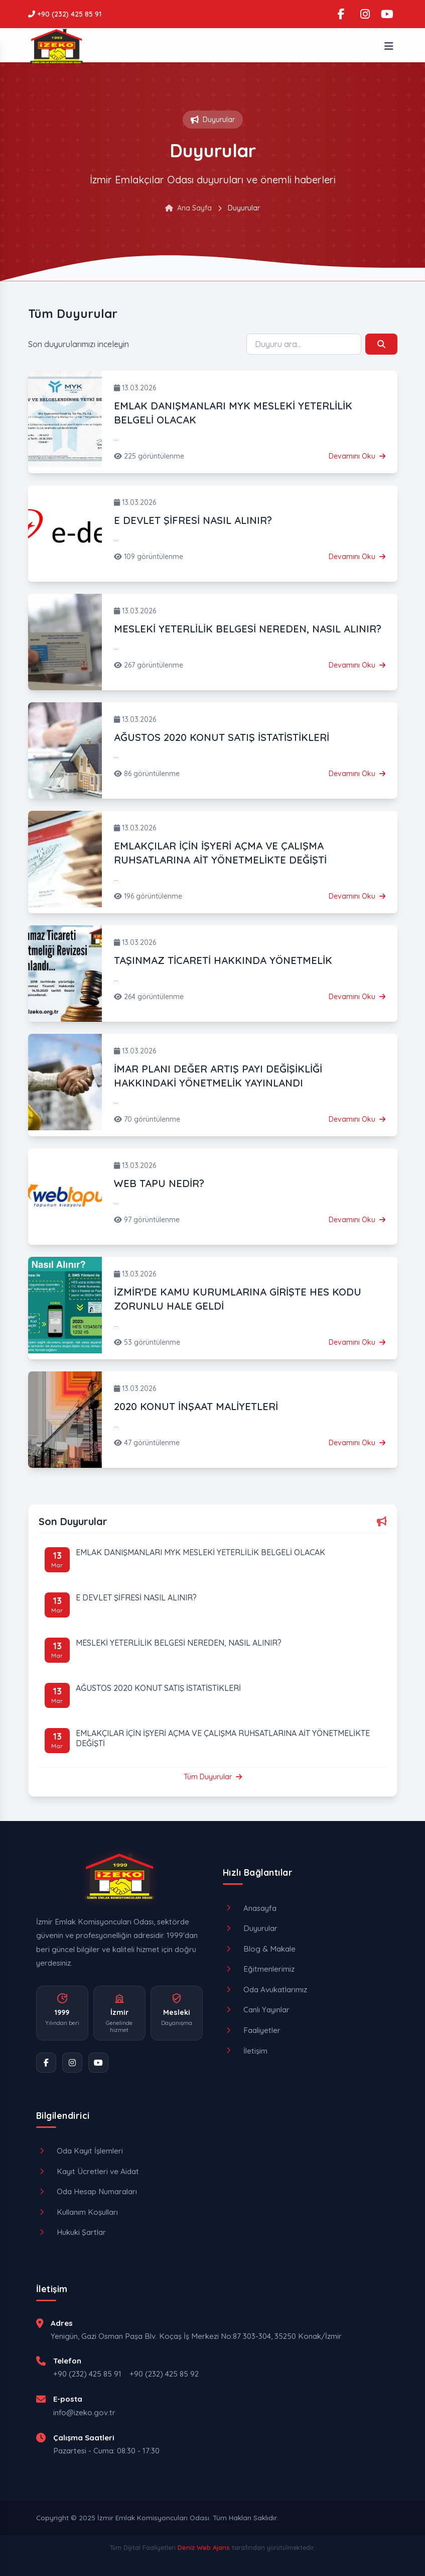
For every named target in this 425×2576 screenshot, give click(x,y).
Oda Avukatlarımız (265, 1989)
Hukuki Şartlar (71, 2232)
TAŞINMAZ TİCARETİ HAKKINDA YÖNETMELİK (223, 960)
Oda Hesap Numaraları (86, 2191)
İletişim (245, 2051)
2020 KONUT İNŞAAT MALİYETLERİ (196, 1406)
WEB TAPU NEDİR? (159, 1183)
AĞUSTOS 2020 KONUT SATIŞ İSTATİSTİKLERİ (221, 737)
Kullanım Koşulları (77, 2212)
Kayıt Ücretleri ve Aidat (87, 2171)
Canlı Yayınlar (256, 2009)
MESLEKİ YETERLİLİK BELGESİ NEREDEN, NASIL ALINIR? (247, 628)
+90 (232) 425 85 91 (87, 2374)
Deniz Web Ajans (204, 2547)
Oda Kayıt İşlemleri (79, 2151)
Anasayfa (249, 1908)
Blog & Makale (259, 1949)
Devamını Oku (357, 456)
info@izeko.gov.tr (84, 2412)
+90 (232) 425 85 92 (164, 2374)
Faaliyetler (251, 2030)
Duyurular (250, 1928)
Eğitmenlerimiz (259, 1969)
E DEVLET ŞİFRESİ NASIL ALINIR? (193, 520)
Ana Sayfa (188, 207)
